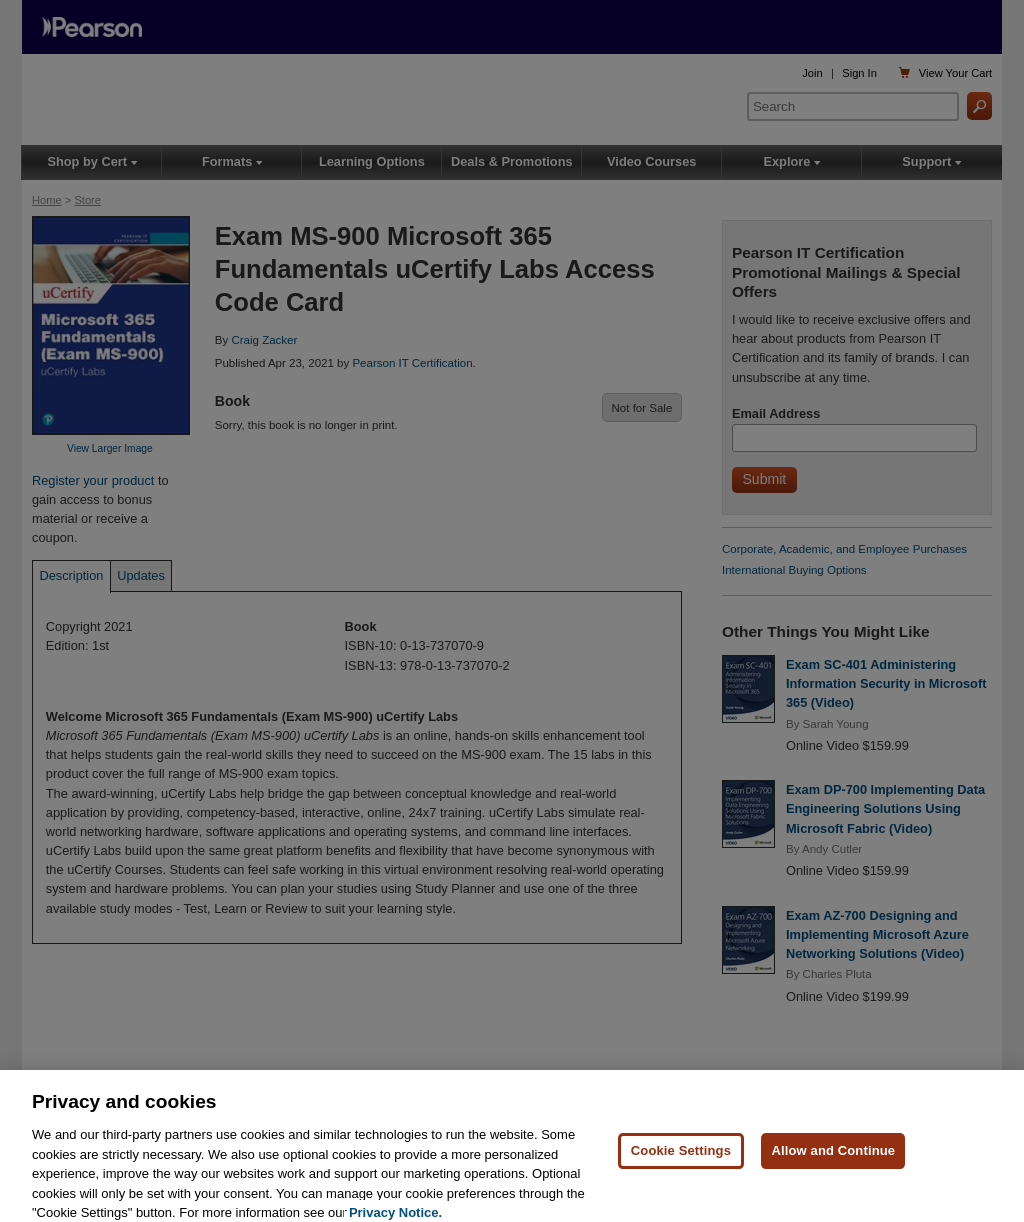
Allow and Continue (833, 1164)
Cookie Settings (681, 1164)
